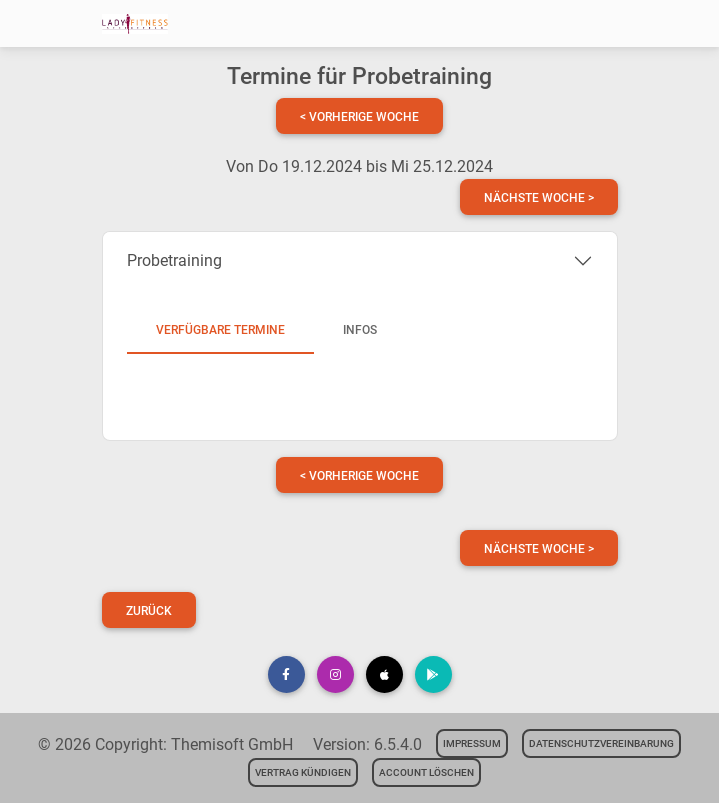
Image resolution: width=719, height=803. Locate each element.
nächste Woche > (539, 198)
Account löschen (426, 772)
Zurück (149, 611)
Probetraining (174, 260)
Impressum (472, 743)
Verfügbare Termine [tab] (220, 330)
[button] (286, 674)
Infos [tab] (360, 330)
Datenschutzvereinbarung (601, 743)
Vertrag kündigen (303, 772)
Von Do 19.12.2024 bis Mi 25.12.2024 (359, 166)
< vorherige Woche (359, 117)
